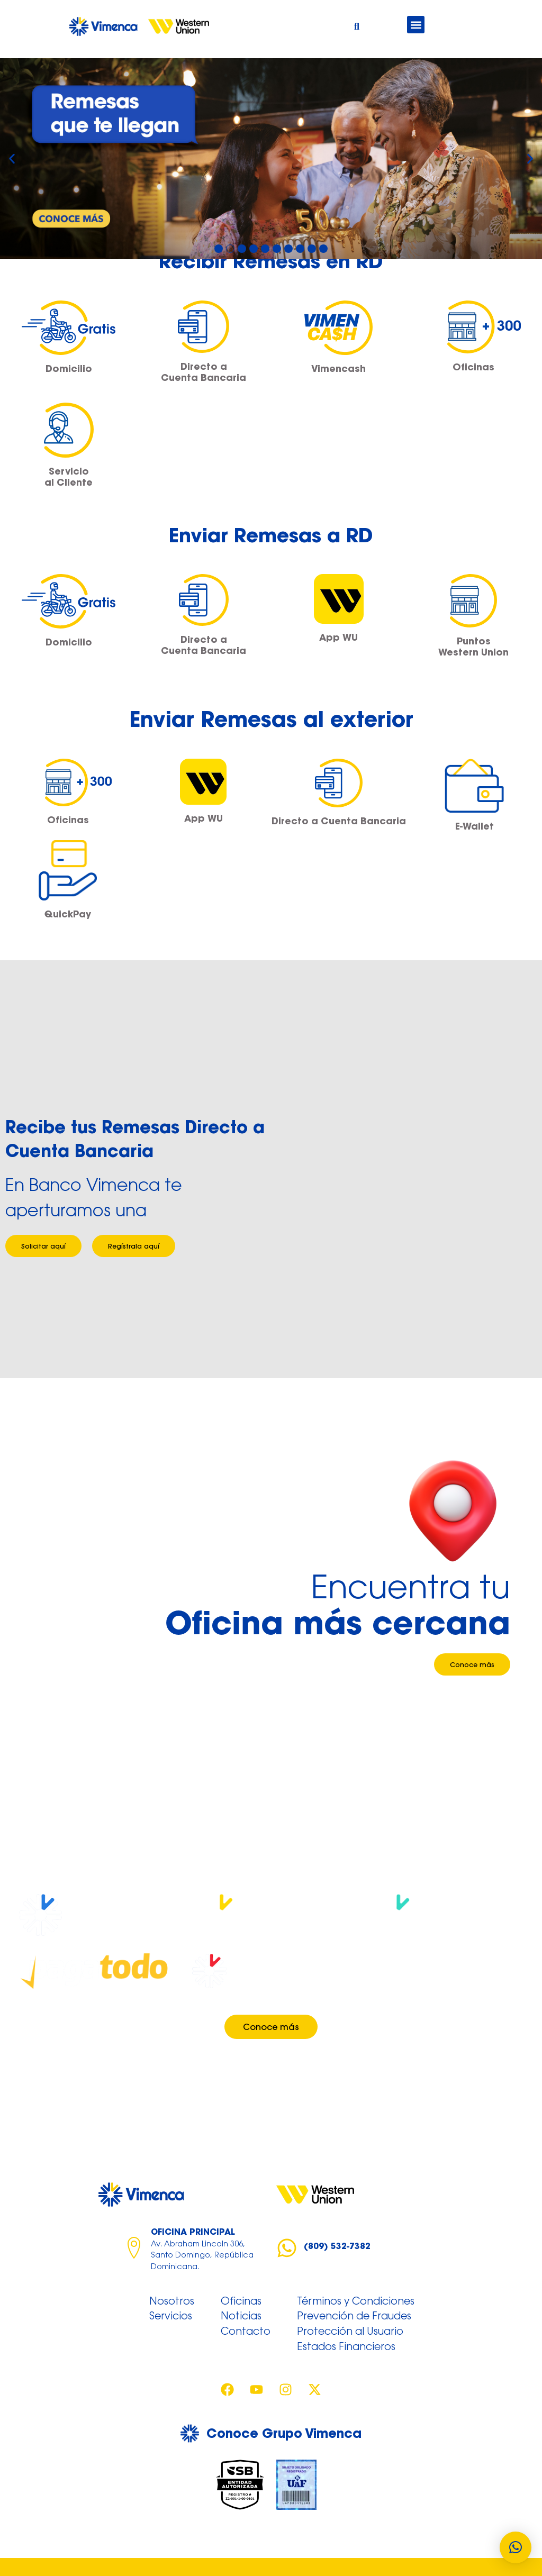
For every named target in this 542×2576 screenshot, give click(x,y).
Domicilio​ (69, 368)
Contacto (245, 2332)
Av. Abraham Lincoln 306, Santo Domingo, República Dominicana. (202, 2256)
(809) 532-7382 (337, 2246)
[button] (415, 24)
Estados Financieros (346, 2347)
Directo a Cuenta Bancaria (203, 372)
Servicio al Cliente (68, 476)
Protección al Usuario (350, 2332)
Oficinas (473, 367)
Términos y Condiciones (355, 2302)
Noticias (241, 2317)
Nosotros (171, 2302)
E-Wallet (474, 826)
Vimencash (338, 368)
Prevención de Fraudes (354, 2317)
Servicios (170, 2317)
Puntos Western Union (473, 646)
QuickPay (67, 914)
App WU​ (338, 637)
